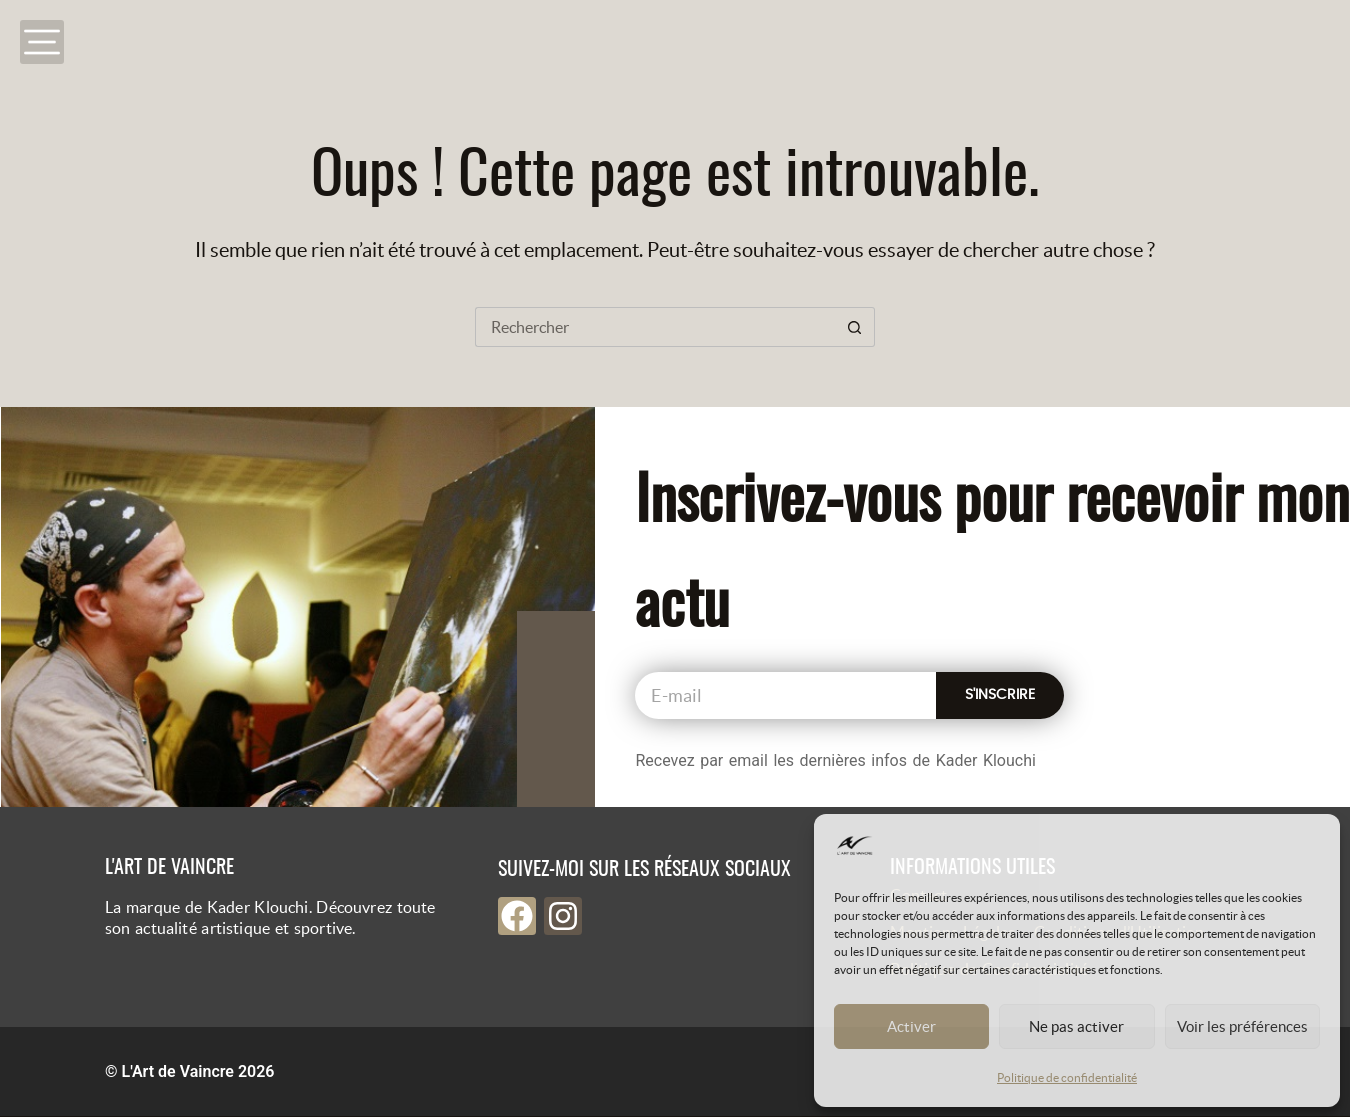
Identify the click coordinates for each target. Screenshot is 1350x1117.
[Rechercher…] (655, 327)
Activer (911, 1026)
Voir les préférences (1242, 1026)
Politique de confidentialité (1067, 1077)
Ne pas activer (1076, 1026)
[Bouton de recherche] (855, 327)
